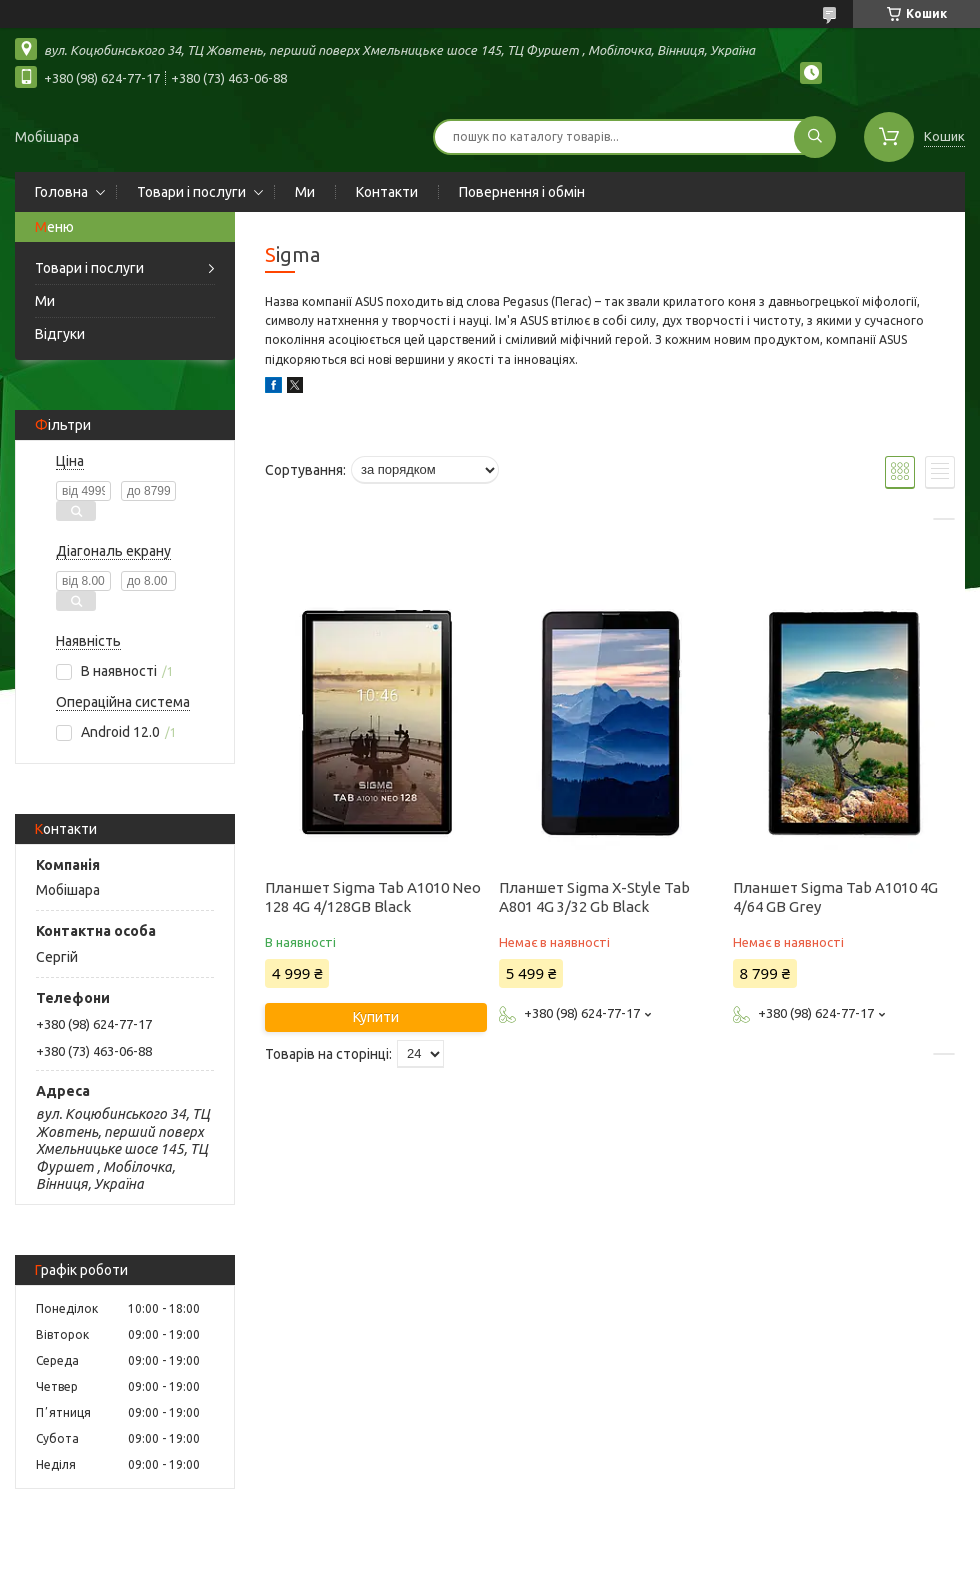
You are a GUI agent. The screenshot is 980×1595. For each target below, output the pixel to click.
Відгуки (60, 334)
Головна (61, 192)
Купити (376, 1017)
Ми (305, 192)
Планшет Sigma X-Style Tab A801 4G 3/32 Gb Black (594, 897)
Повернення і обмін (522, 192)
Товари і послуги (191, 192)
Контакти (387, 192)
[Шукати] (815, 137)
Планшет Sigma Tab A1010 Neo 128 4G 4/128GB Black (373, 897)
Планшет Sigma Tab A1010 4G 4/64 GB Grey (835, 897)
